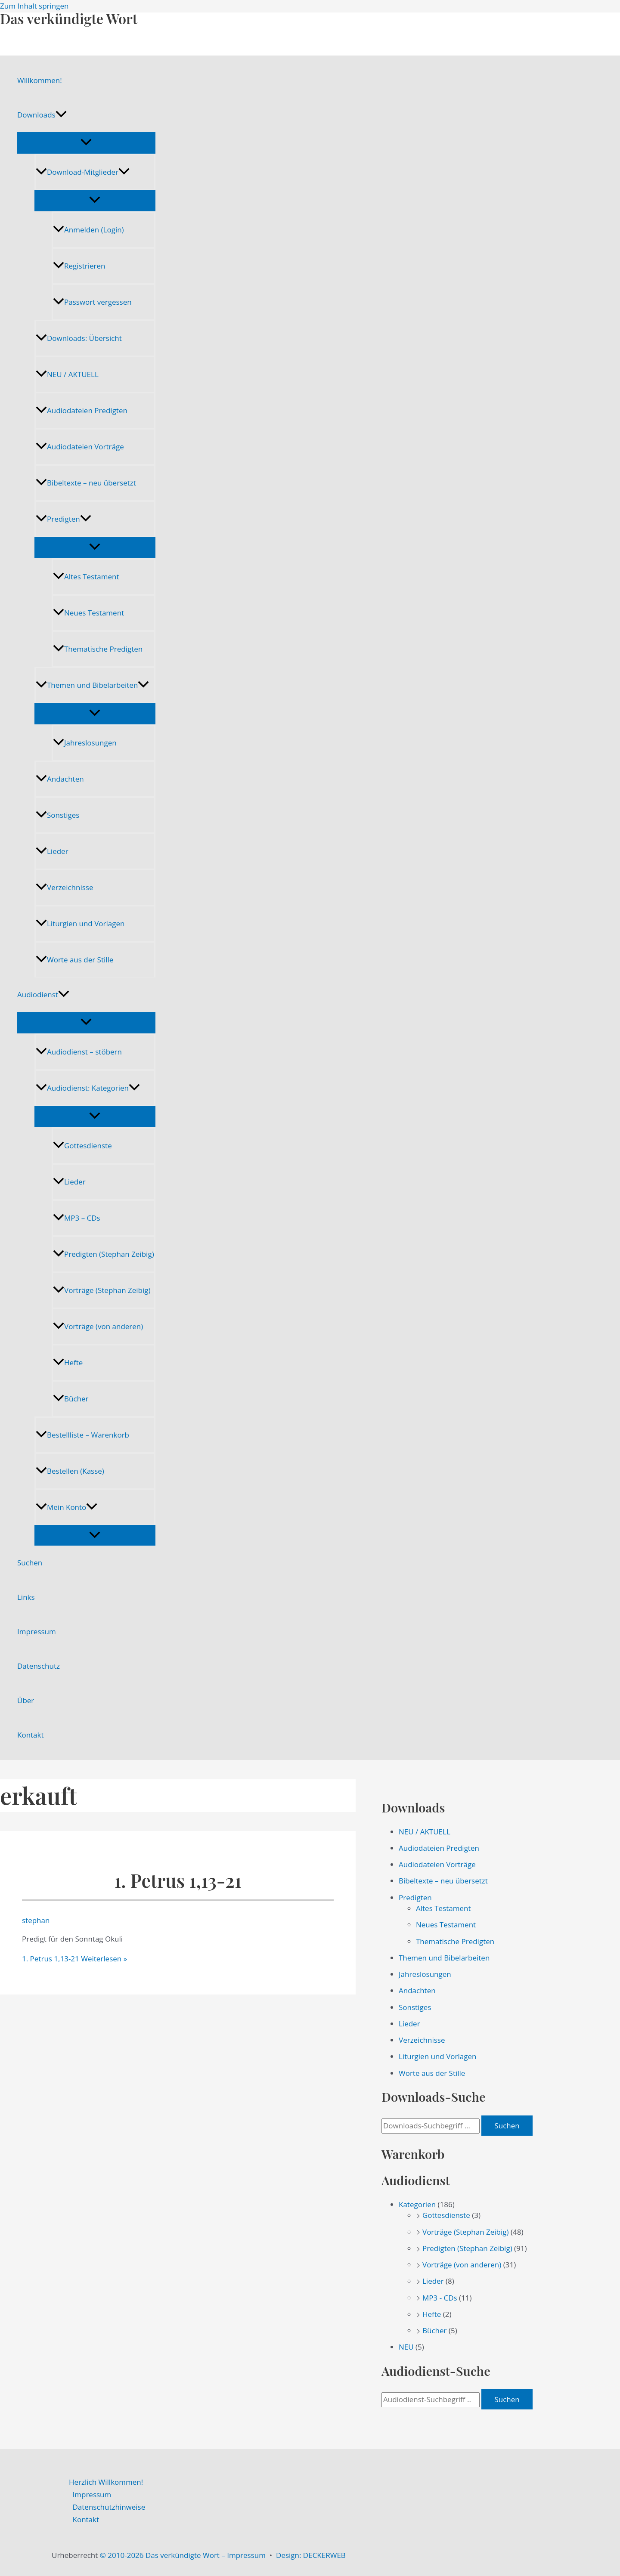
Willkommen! (39, 80)
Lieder (52, 851)
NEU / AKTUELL (67, 374)
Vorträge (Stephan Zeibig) (102, 1290)
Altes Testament (86, 576)
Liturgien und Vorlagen (80, 923)
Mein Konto (66, 1507)
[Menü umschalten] (86, 142)
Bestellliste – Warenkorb (82, 1435)
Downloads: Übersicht (79, 338)
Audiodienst (43, 994)
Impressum (36, 1631)
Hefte (68, 1362)
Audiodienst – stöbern (79, 1052)
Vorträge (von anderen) (98, 1326)
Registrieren (79, 266)
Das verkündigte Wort (68, 18)
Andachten (60, 779)
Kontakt (30, 1735)
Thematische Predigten (98, 649)
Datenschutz (38, 1666)
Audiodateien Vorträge (80, 446)
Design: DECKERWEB (311, 2555)
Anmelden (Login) (88, 230)
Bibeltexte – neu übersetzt (86, 483)
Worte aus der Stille (74, 960)
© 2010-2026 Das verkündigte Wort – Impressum (183, 2555)
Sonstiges (57, 815)
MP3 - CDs (439, 2298)
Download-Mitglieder (83, 172)
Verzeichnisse (64, 887)
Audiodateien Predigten (81, 410)
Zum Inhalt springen (34, 6)
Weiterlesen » (74, 1959)
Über (25, 1700)
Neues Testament (88, 613)
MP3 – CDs (76, 1218)
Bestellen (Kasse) (70, 1471)
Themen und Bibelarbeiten (92, 685)
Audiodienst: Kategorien (88, 1088)
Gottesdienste (82, 1145)
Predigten (63, 519)
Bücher (70, 1399)
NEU (406, 2347)
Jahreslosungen (85, 743)
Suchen (29, 1563)
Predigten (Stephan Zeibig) (103, 1254)
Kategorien (417, 2204)
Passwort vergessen (92, 302)
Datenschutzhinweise (109, 2507)
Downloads (42, 115)
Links (26, 1597)
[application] (61, 115)
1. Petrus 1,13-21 (178, 1880)
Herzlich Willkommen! (106, 2482)
